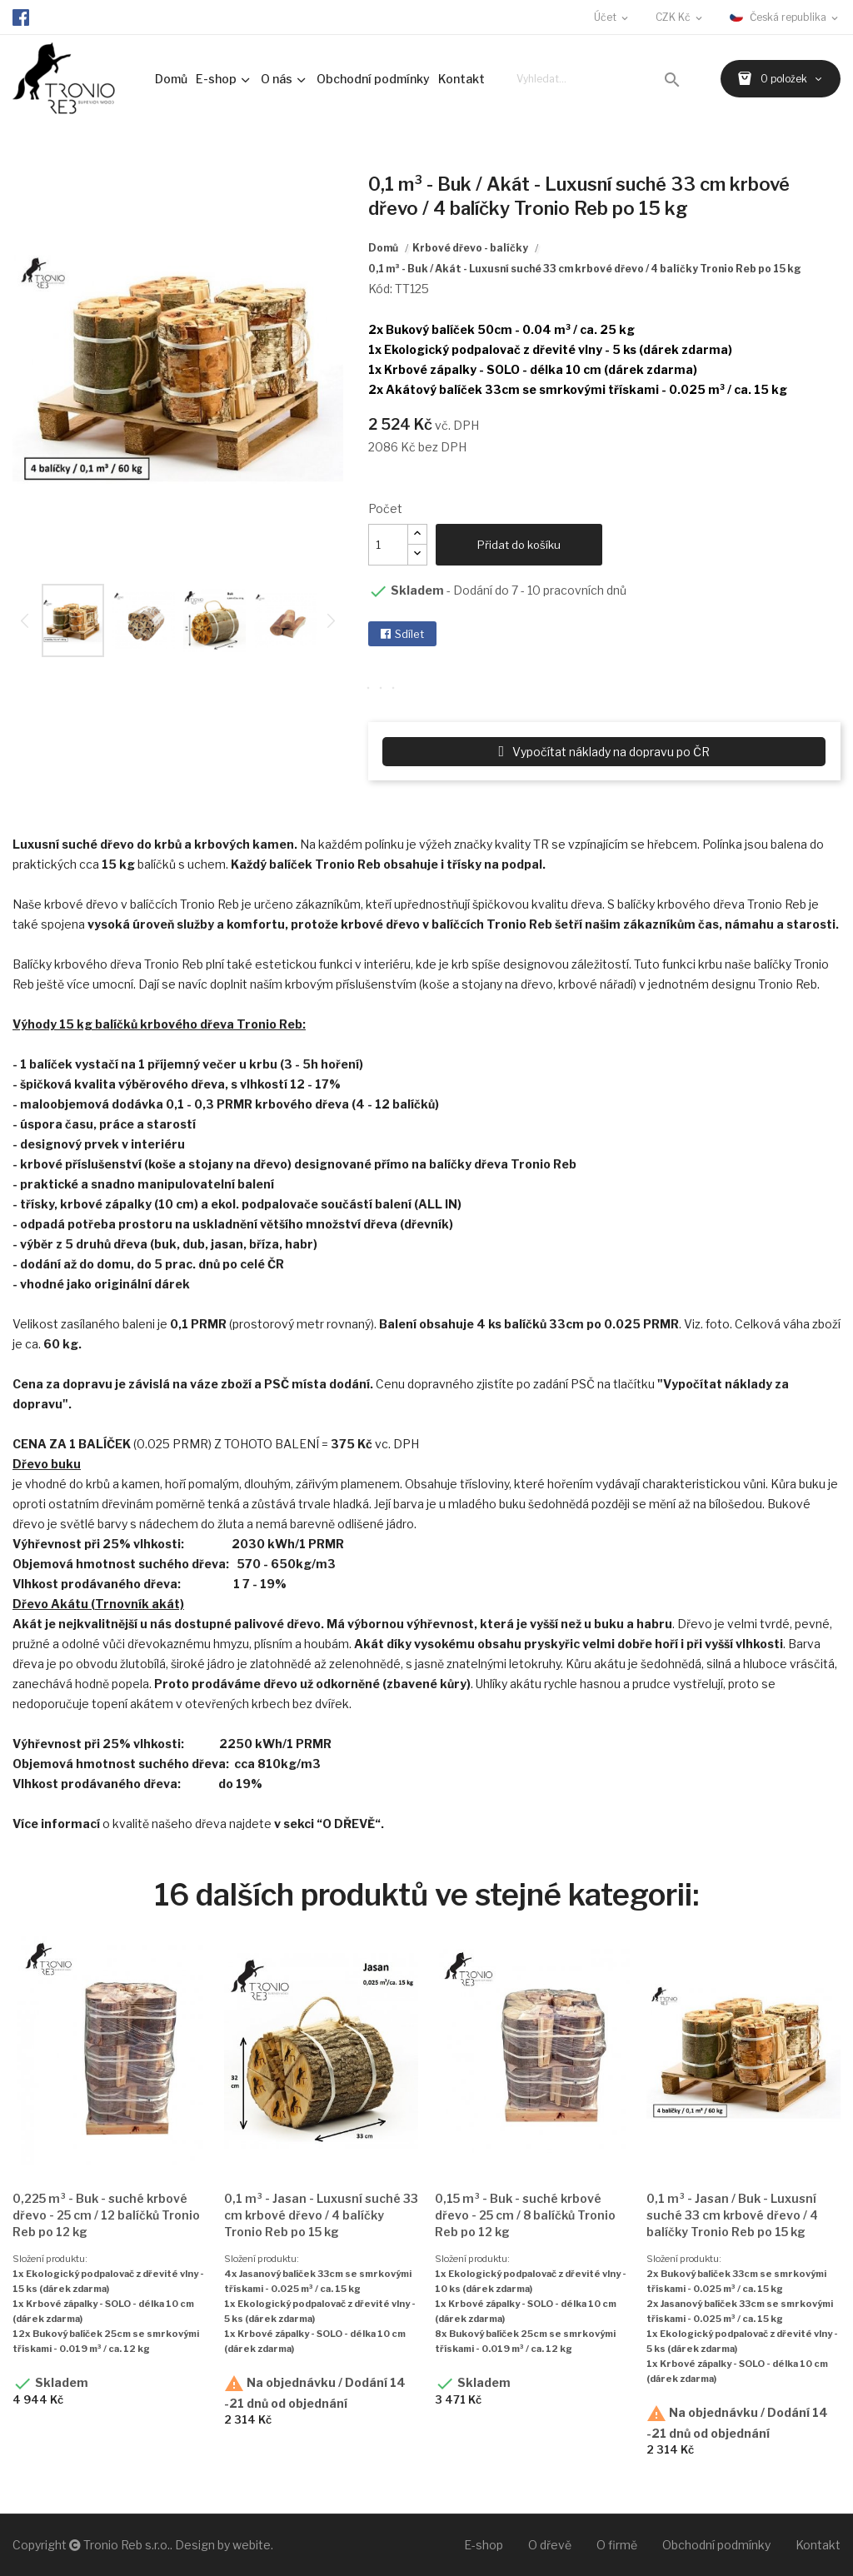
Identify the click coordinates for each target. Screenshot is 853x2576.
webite (251, 2545)
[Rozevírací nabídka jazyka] (785, 17)
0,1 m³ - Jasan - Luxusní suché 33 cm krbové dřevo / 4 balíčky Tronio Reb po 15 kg (321, 2215)
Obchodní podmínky (716, 2545)
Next (355, 369)
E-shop (483, 2545)
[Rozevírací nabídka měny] (680, 17)
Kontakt (818, 2545)
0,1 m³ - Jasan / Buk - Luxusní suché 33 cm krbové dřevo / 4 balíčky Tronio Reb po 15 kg (732, 2215)
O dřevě (549, 2545)
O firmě (616, 2545)
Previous (25, 620)
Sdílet (409, 633)
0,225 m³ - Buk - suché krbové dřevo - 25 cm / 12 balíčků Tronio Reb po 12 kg (106, 2215)
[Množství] (388, 545)
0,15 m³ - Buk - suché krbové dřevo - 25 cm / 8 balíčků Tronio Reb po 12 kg (525, 2215)
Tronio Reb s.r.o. (126, 2545)
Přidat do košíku (519, 544)
